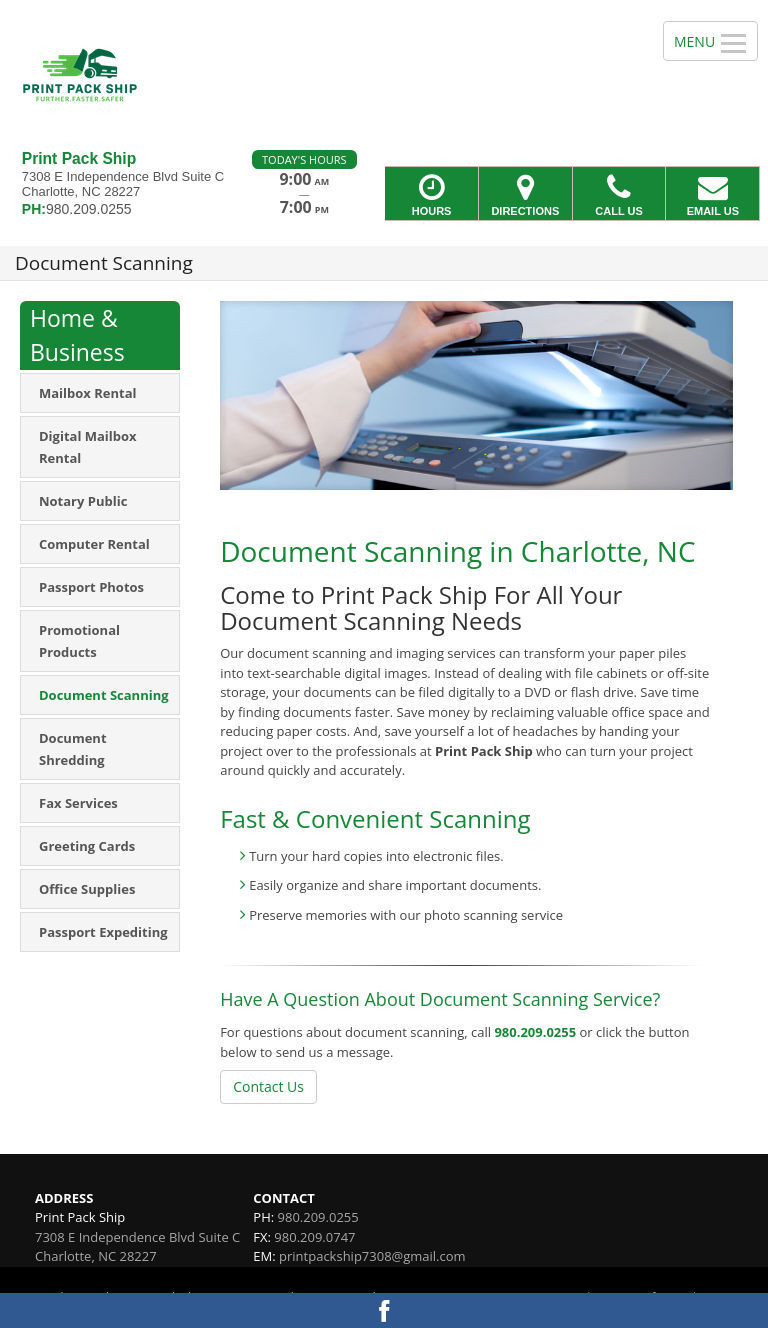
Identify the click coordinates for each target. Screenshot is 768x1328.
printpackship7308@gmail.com (372, 1256)
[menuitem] (100, 393)
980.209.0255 (535, 1032)
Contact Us (268, 1086)
